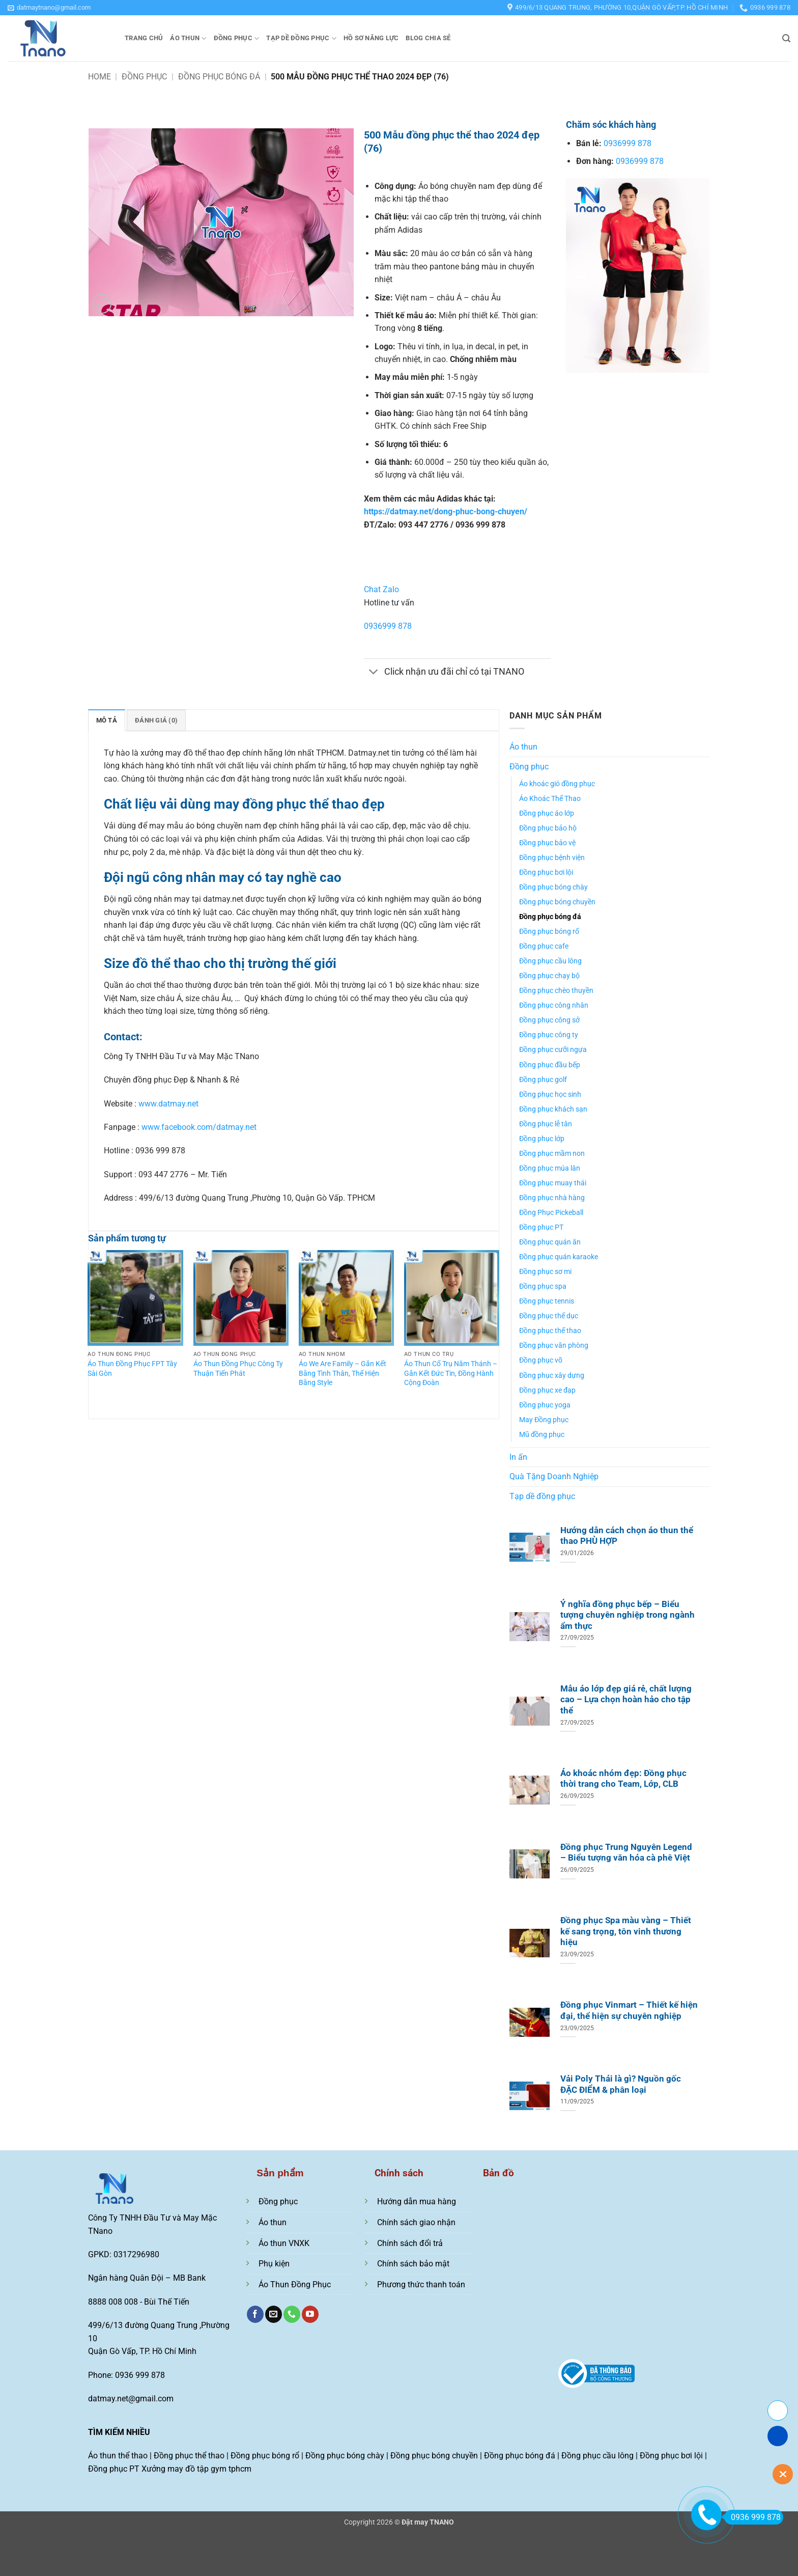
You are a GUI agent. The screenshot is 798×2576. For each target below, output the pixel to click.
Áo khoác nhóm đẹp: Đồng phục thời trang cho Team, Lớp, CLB (623, 1778)
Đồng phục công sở (549, 1020)
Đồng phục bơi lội (546, 872)
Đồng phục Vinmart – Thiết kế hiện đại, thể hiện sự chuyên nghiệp (629, 2010)
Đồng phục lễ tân (545, 1124)
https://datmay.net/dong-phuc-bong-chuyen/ (445, 511)
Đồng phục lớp (541, 1138)
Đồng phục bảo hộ (548, 828)
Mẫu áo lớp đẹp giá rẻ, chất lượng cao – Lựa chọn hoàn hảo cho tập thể (626, 1699)
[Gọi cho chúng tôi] (291, 2314)
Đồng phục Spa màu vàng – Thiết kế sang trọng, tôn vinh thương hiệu (625, 1931)
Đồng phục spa (542, 1286)
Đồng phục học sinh (550, 1094)
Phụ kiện (274, 2263)
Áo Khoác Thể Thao (550, 798)
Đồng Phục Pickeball (551, 1212)
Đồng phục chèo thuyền (556, 990)
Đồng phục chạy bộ (549, 976)
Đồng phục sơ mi (545, 1271)
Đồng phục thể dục (548, 1316)
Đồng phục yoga (545, 1405)
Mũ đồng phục (541, 1434)
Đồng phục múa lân (549, 1168)
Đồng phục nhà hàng (552, 1198)
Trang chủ (144, 38)
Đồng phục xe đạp (547, 1390)
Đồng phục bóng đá (219, 76)
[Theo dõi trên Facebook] (255, 2314)
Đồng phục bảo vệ (547, 843)
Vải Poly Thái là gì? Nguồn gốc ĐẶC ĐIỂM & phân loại (620, 2084)
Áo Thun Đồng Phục (295, 2284)
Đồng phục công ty (548, 1035)
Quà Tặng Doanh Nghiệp (553, 1476)
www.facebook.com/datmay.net (198, 1127)
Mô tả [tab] (106, 720)
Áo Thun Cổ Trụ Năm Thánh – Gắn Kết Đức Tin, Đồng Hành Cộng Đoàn (450, 1373)
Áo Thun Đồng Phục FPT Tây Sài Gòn (132, 1369)
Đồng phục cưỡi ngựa (553, 1049)
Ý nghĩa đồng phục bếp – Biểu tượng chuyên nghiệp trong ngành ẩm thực (627, 1615)
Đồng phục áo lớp (546, 813)
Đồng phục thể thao (550, 1330)
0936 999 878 (752, 2517)
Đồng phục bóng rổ (549, 931)
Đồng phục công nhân (553, 1005)
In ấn (518, 1457)
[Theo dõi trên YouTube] (310, 2314)
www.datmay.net (168, 1104)
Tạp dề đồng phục (301, 38)
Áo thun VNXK (284, 2243)
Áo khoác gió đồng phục (557, 784)
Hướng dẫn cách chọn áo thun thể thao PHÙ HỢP (626, 1536)
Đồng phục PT (541, 1227)
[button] (49, 7)
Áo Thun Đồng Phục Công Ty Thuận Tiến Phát (238, 1369)
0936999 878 (388, 626)
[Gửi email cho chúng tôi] (273, 2314)
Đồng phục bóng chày (553, 887)
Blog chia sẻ (428, 38)
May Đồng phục (543, 1420)
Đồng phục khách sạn (553, 1109)
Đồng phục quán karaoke (558, 1257)
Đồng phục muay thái (552, 1183)
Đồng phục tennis (546, 1301)
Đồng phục (237, 38)
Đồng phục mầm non (552, 1153)
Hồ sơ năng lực (371, 38)
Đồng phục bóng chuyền (557, 902)
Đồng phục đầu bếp (549, 1065)
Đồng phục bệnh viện (552, 857)
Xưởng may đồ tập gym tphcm (196, 2469)
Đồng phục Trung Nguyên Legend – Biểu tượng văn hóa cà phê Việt (626, 1852)
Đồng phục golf (543, 1079)
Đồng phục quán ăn (550, 1242)
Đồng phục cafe (543, 946)
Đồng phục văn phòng (553, 1345)
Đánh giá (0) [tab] (156, 720)
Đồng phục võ (540, 1360)
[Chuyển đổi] (374, 673)
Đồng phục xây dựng (551, 1375)
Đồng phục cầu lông (550, 961)
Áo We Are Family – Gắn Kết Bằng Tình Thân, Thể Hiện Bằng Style (342, 1373)
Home (99, 76)
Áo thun (188, 38)
